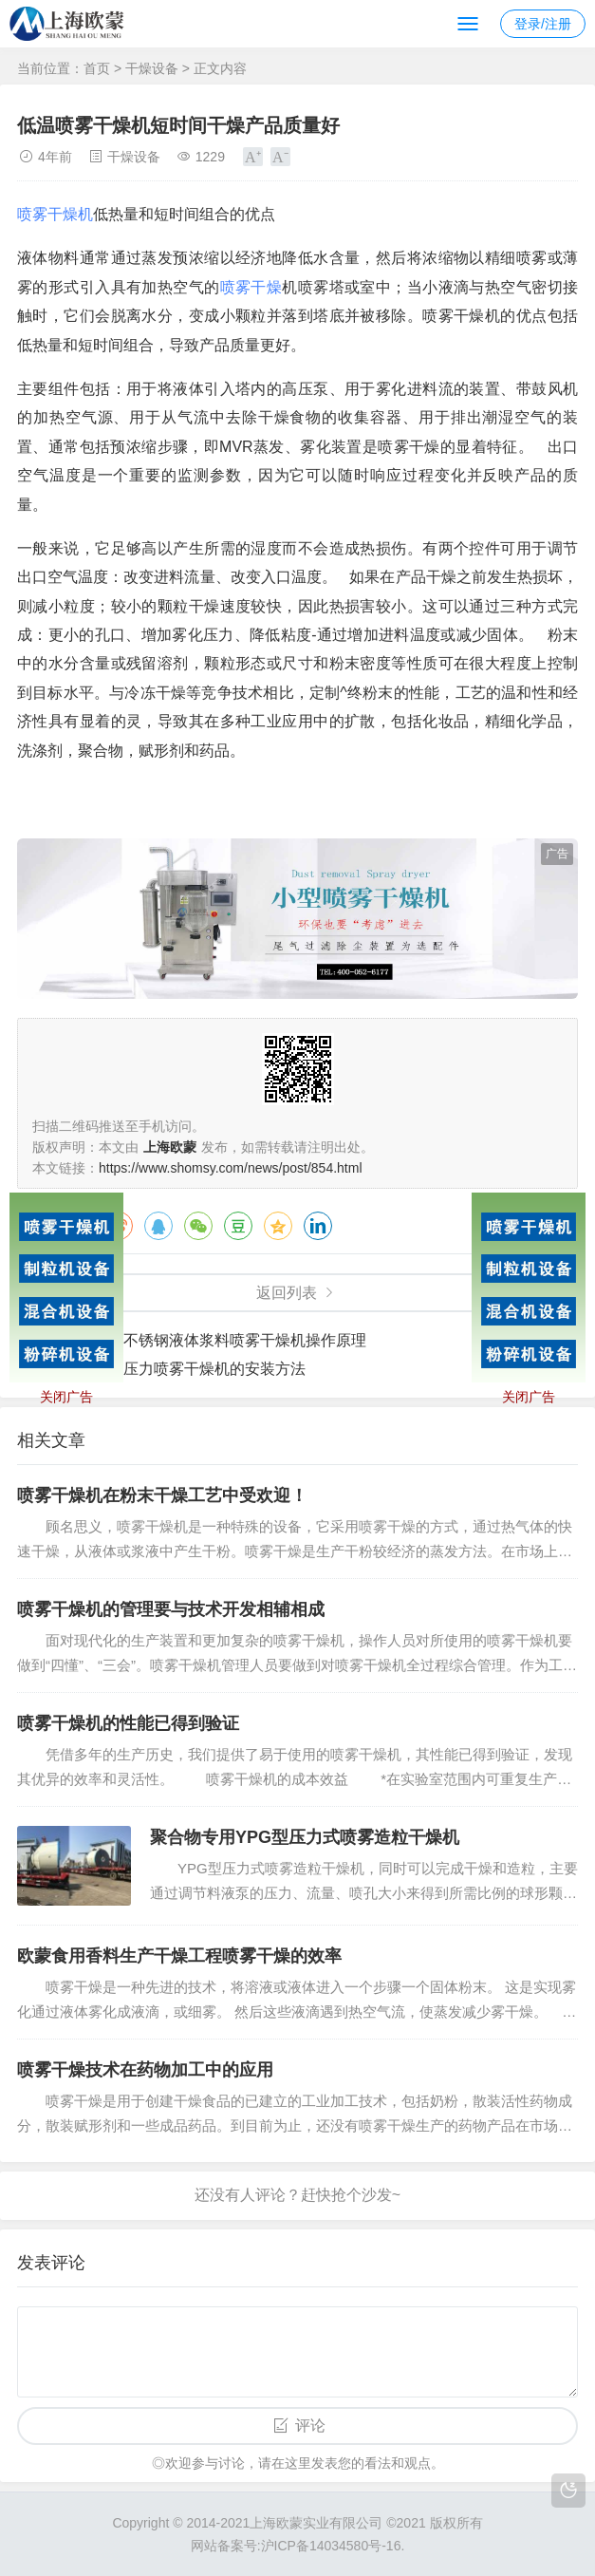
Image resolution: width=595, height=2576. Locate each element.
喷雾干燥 (251, 287)
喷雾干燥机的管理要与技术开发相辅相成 (171, 1609)
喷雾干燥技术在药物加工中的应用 (145, 2069)
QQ (158, 1226)
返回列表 (286, 1293)
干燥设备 (151, 68)
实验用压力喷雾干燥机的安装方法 (192, 1369)
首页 (97, 68)
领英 (318, 1226)
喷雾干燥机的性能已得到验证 (128, 1723)
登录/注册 (542, 23)
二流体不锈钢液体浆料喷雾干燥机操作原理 (222, 1340)
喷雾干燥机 (55, 214)
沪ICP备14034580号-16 (331, 2545)
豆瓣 (238, 1226)
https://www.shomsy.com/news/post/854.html (231, 1167)
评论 (310, 2425)
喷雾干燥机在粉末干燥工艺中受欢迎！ (162, 1495)
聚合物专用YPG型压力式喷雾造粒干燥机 (304, 1837)
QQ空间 (278, 1226)
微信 (198, 1226)
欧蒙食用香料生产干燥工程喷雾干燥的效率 (179, 1955)
